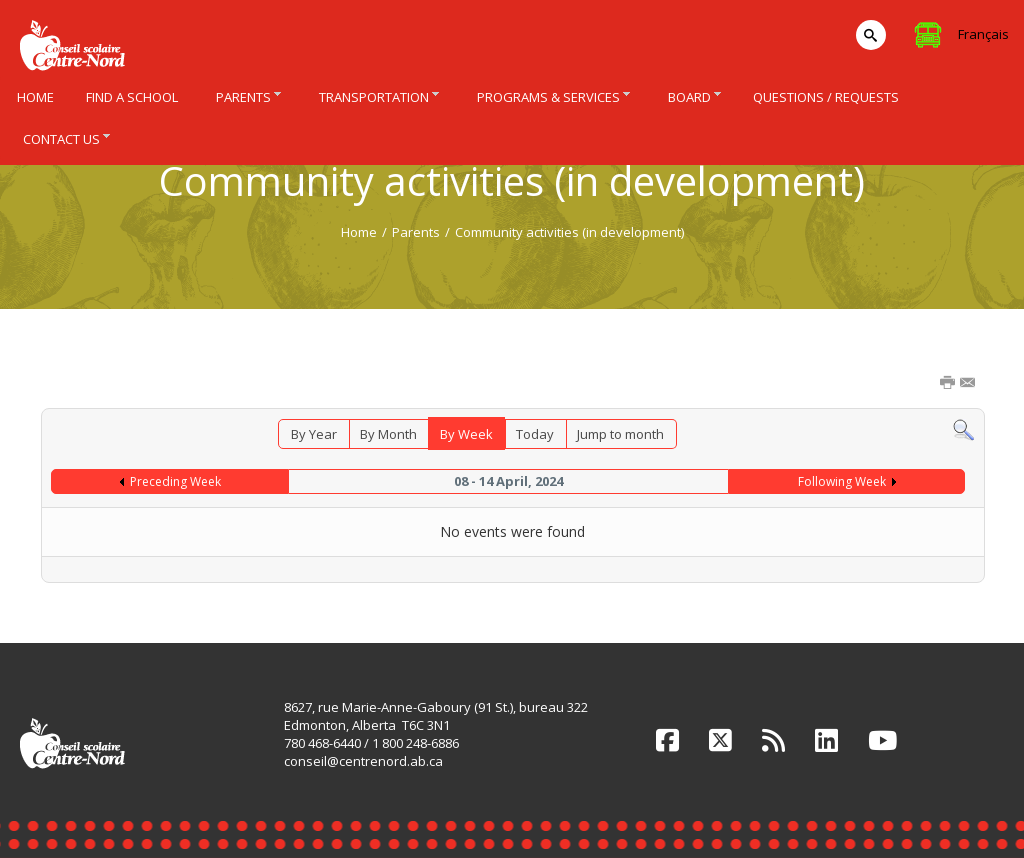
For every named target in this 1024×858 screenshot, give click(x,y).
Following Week (842, 481)
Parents (416, 232)
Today (535, 434)
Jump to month (620, 434)
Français (983, 34)
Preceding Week (175, 481)
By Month (388, 434)
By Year (314, 434)
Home (359, 232)
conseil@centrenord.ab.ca (363, 761)
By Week (466, 434)
